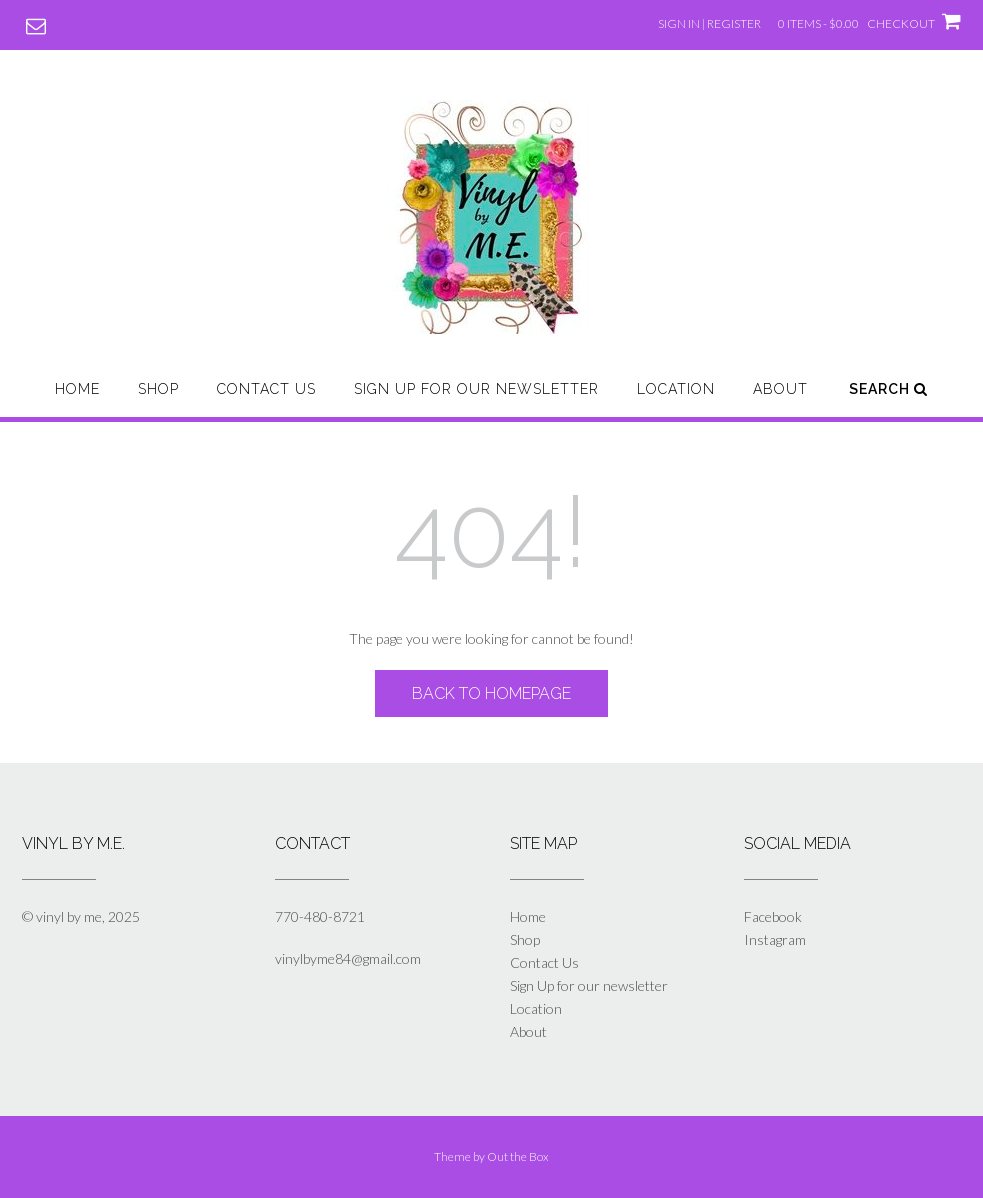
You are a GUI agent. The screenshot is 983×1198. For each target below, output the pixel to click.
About (780, 389)
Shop (158, 389)
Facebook (773, 916)
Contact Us (266, 389)
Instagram (775, 939)
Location (676, 389)
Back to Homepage (491, 693)
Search (888, 389)
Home (77, 389)
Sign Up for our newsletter (476, 389)
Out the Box (518, 1156)
